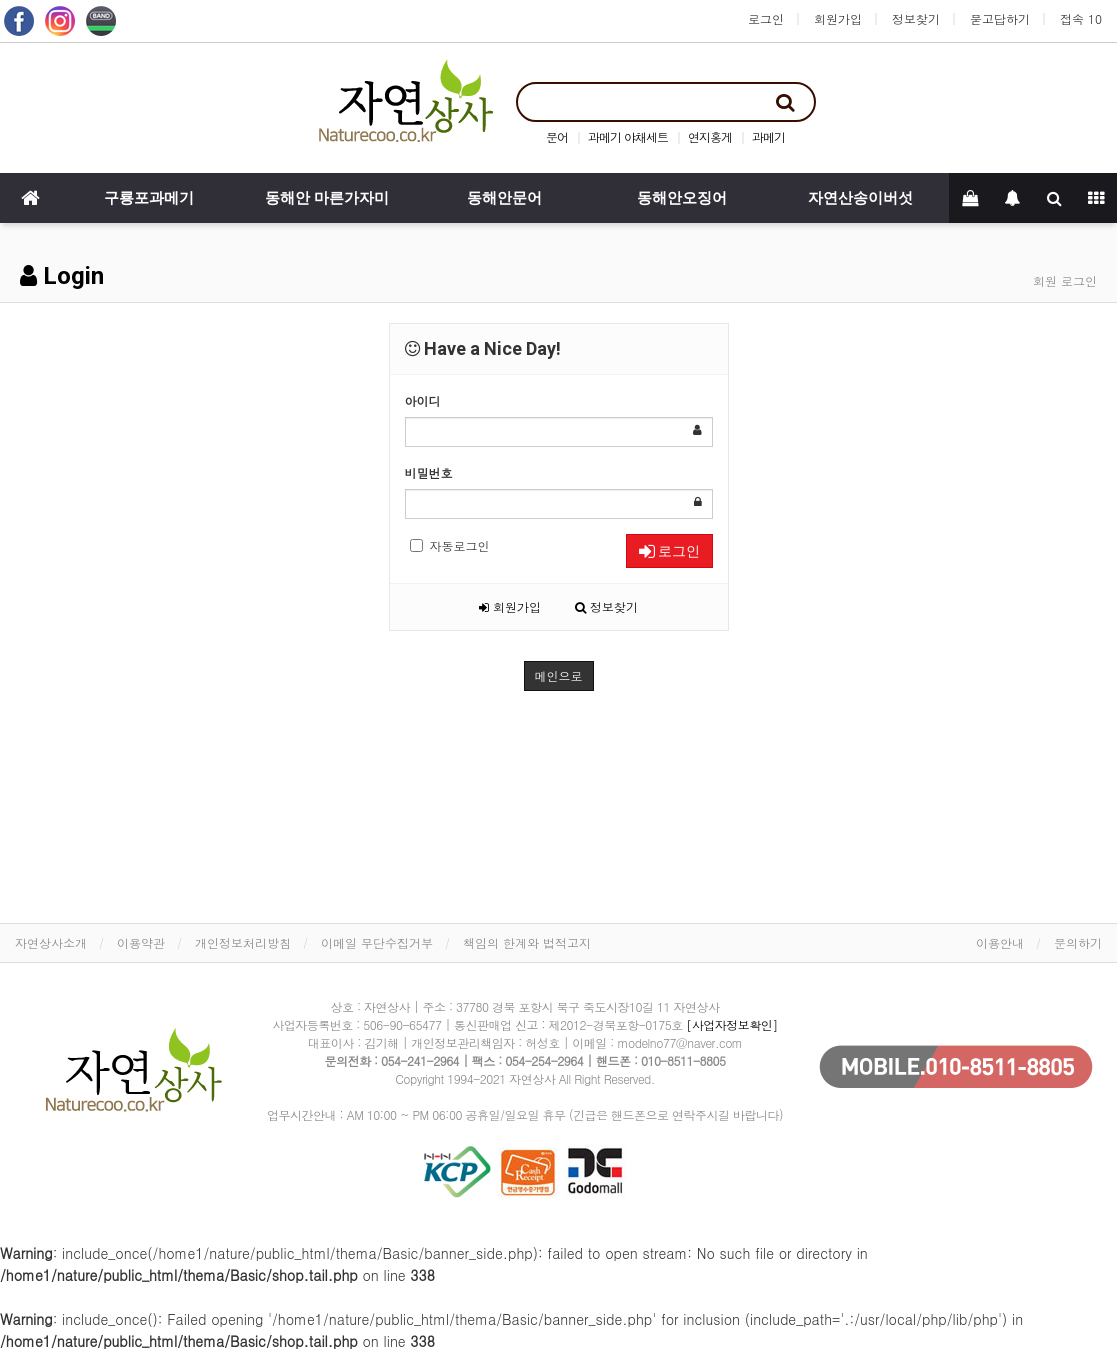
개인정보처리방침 (243, 942)
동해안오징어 (682, 198)
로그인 (766, 18)
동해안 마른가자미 (327, 198)
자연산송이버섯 (860, 198)
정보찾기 (916, 18)
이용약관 (141, 942)
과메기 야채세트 (628, 136)
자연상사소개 (51, 942)
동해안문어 (504, 198)
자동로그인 (450, 545)
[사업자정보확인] (732, 1024)
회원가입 (838, 18)
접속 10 (1081, 18)
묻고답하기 (1000, 18)
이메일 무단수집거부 (377, 942)
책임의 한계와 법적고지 (527, 942)
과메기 (768, 136)
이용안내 (1000, 942)
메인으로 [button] (559, 675)
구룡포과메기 (149, 198)
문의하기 (1078, 942)
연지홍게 (710, 136)
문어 (557, 136)
